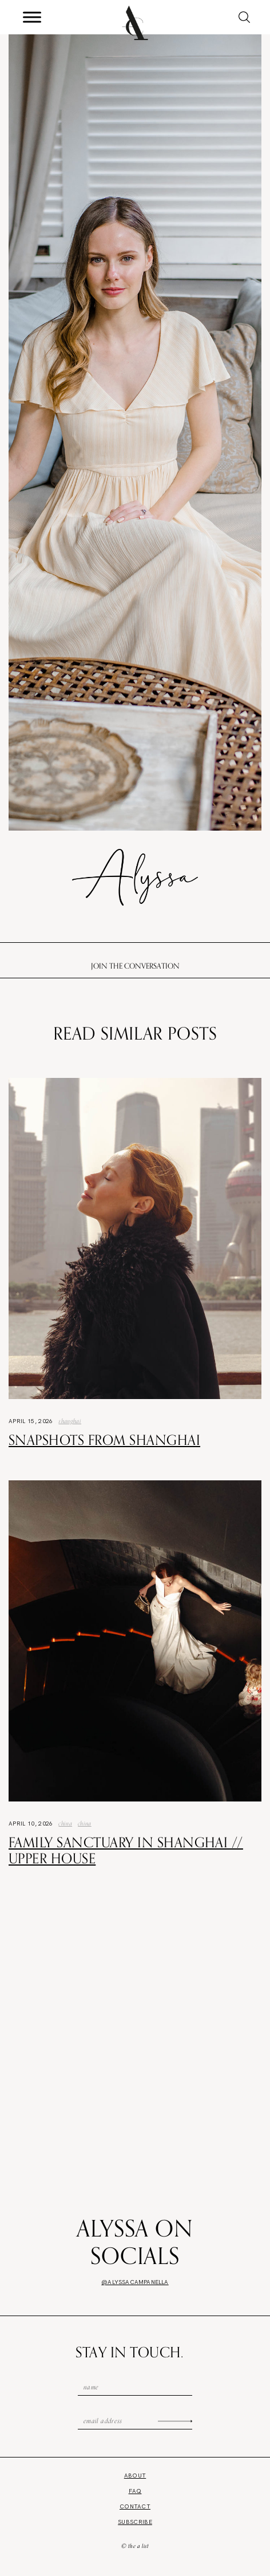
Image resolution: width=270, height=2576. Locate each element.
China (65, 1823)
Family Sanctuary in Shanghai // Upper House (126, 1850)
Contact (135, 2506)
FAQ (135, 2491)
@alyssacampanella (134, 2282)
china (85, 1823)
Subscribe (135, 2522)
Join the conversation (135, 965)
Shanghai (69, 1421)
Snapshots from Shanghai (104, 1439)
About (135, 2475)
